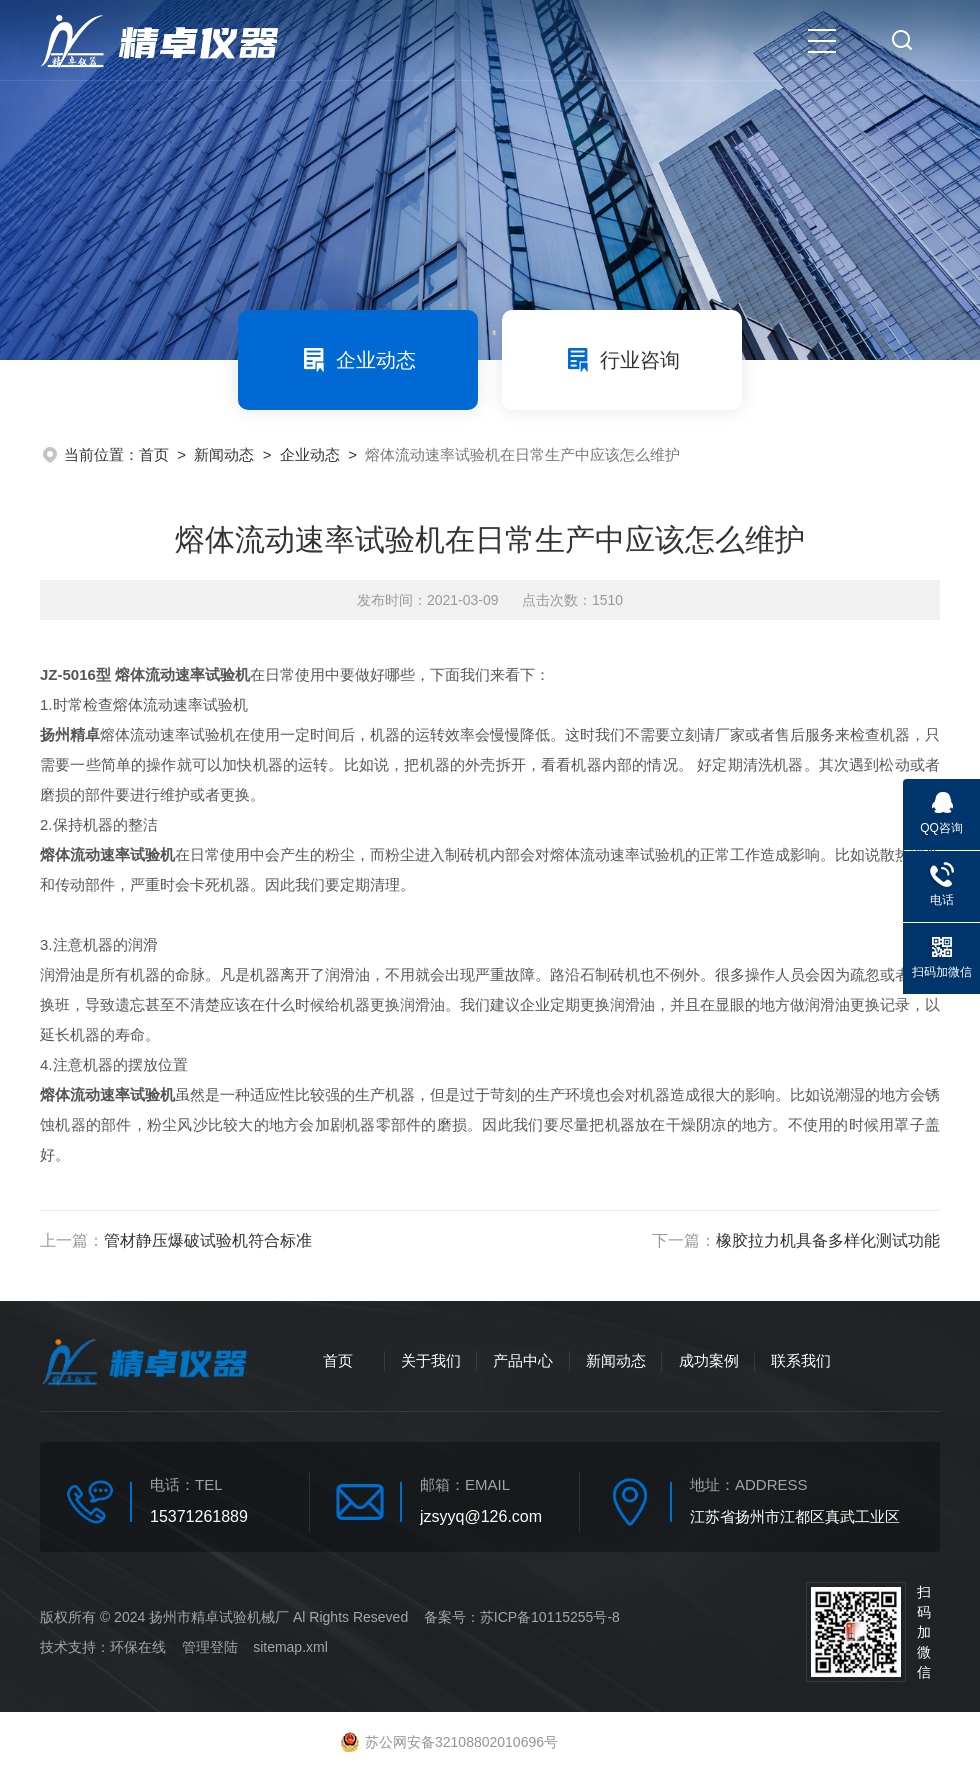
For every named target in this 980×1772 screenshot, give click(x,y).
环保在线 (138, 1647)
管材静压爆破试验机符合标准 (208, 1240)
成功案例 (709, 1360)
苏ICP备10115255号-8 (550, 1617)
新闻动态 (224, 454)
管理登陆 (210, 1647)
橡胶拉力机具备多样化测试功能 (828, 1240)
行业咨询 (622, 360)
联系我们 (801, 1360)
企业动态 (358, 360)
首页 (154, 454)
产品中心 (523, 1360)
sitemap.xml (290, 1647)
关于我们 (431, 1360)
